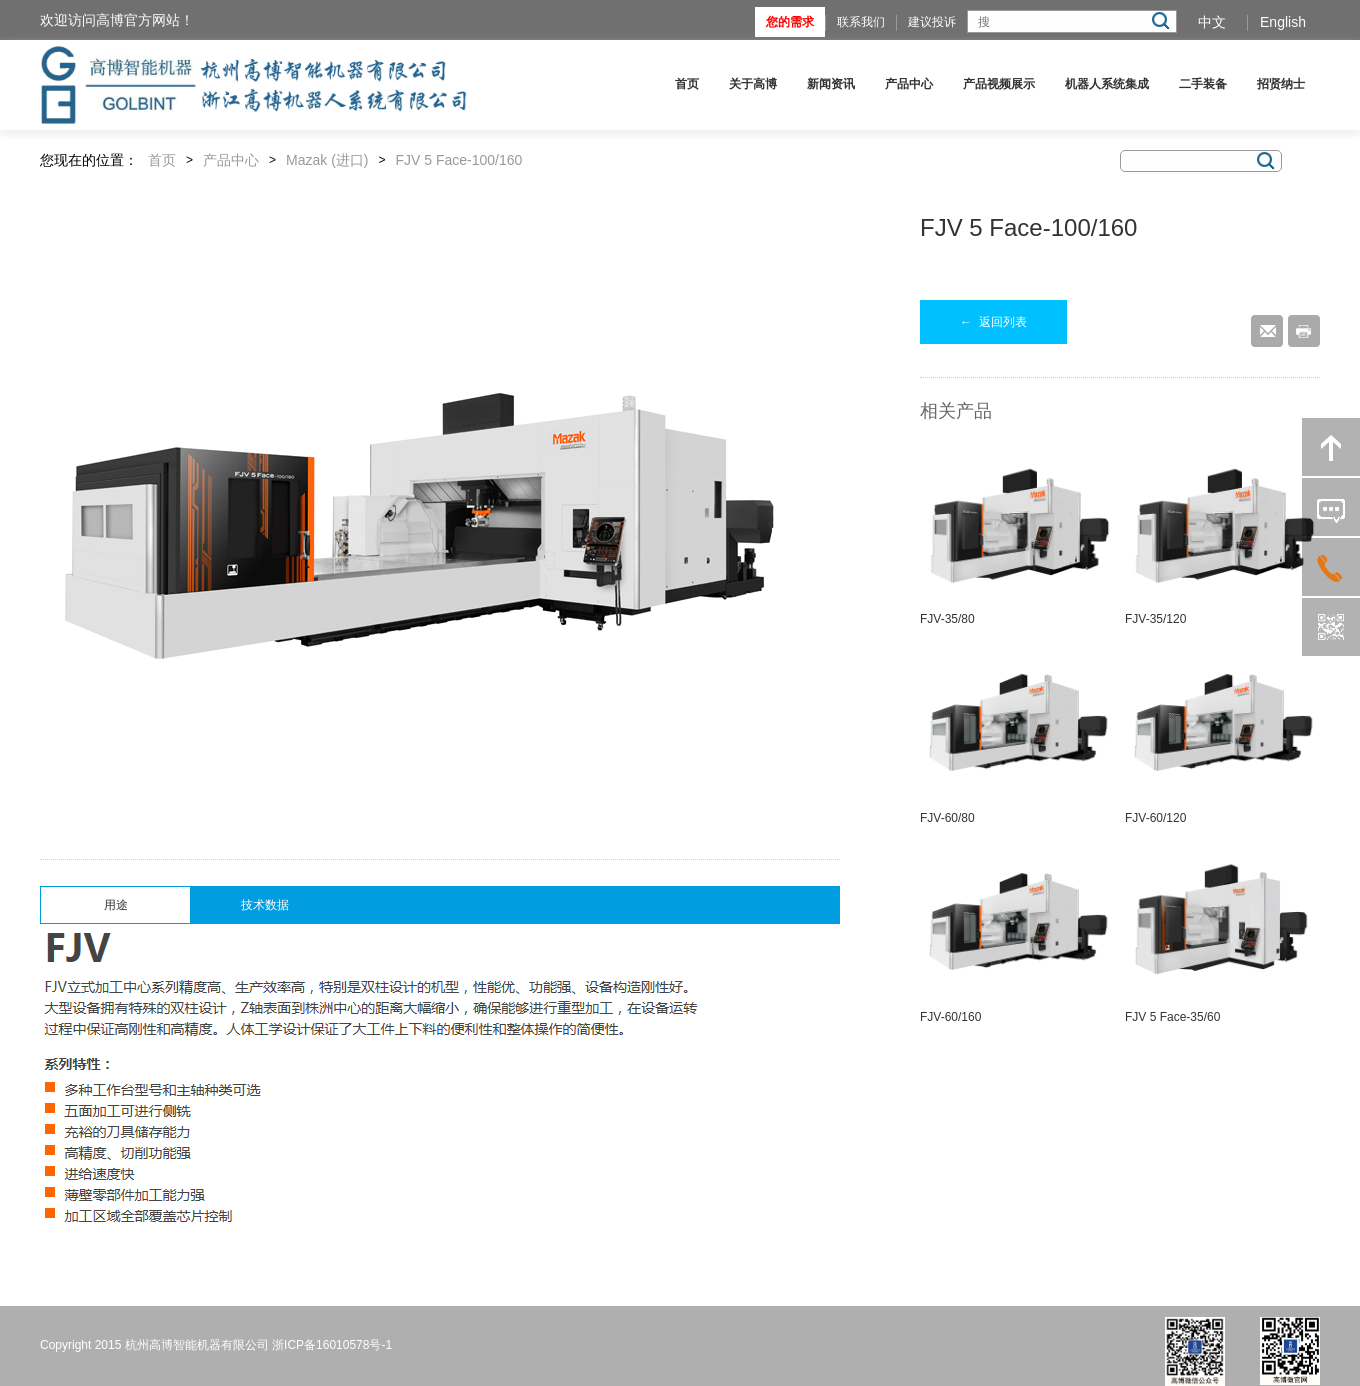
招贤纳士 (1281, 84)
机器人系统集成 (1107, 84)
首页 (687, 84)
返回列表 (993, 322)
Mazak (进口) (327, 160)
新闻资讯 (831, 84)
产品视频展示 (999, 84)
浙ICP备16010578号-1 (332, 1345)
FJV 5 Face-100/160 (459, 160)
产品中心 (909, 84)
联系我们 (861, 22)
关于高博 (753, 84)
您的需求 (790, 22)
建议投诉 (932, 22)
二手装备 (1203, 84)
